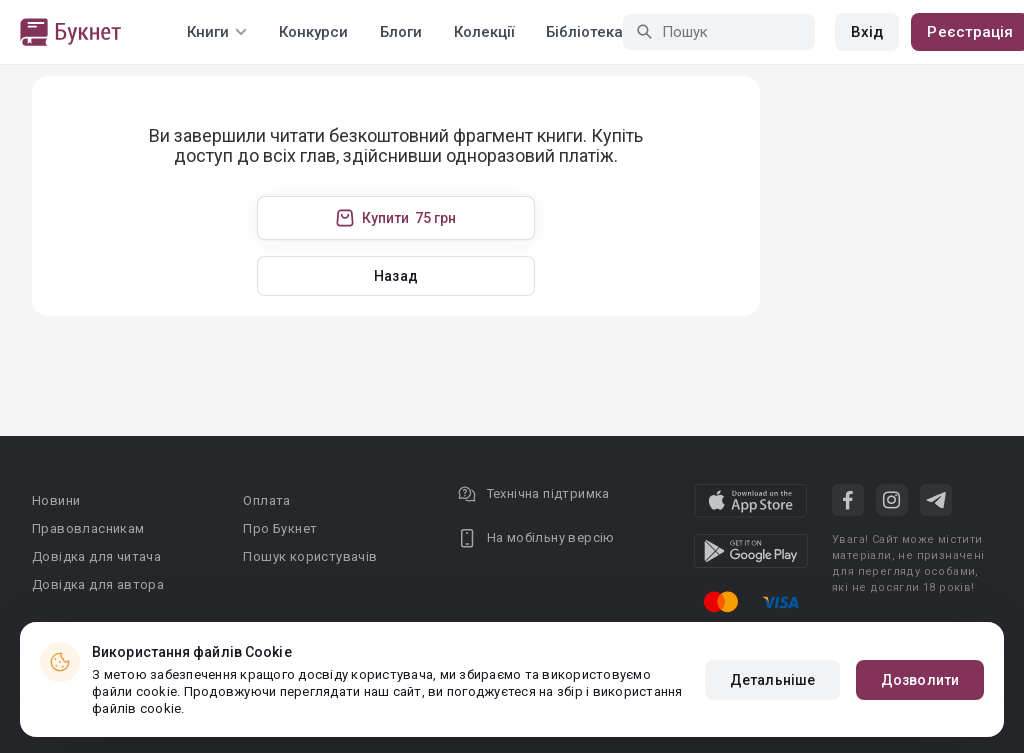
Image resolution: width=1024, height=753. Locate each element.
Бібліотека (584, 32)
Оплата (266, 500)
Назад (396, 276)
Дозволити (920, 680)
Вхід (867, 32)
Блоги (401, 32)
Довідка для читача (96, 556)
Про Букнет (280, 528)
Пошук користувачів (310, 556)
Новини (56, 500)
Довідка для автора (98, 584)
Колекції (484, 32)
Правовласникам (88, 528)
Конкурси (313, 32)
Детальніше (772, 680)
